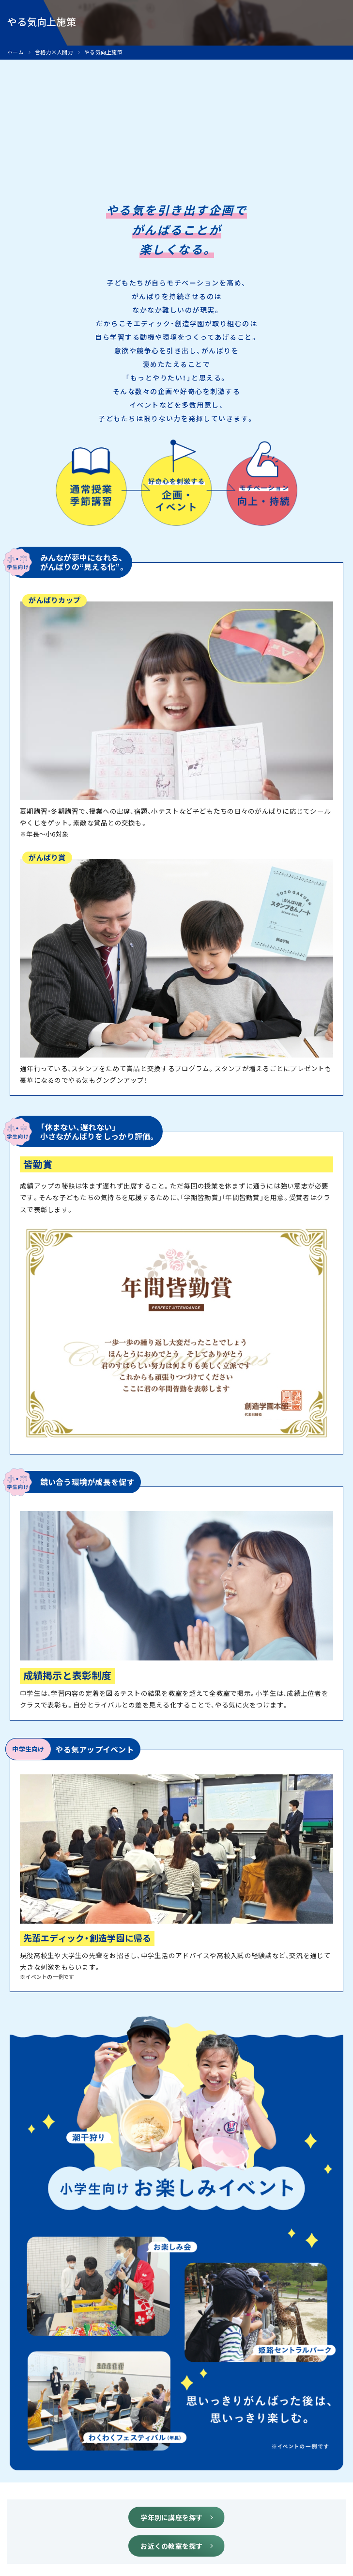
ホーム (15, 52)
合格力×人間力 (54, 52)
